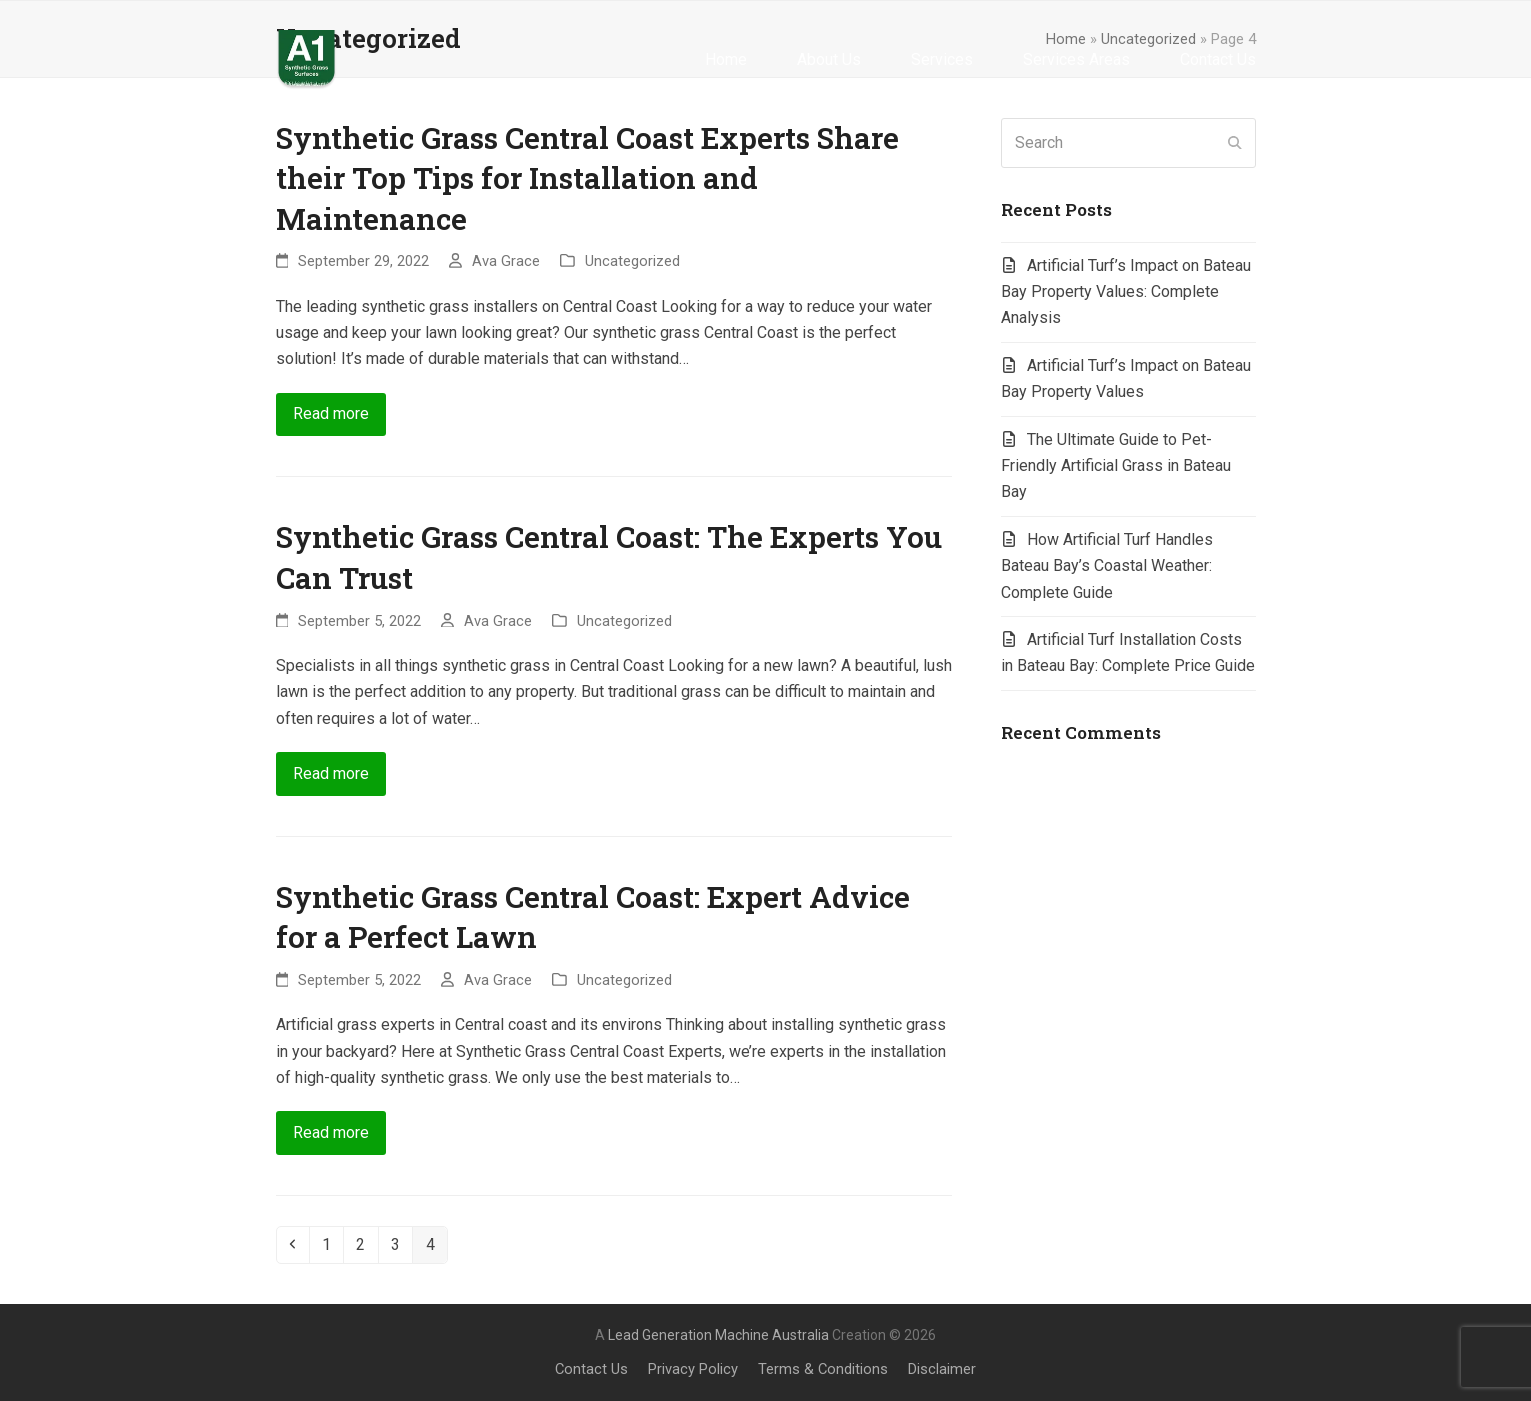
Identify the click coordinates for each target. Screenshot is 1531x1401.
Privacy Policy (693, 1369)
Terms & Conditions (823, 1369)
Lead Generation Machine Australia (718, 1335)
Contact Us (591, 1369)
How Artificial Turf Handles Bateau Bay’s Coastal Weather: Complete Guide (1107, 566)
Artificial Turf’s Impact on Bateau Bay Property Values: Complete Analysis (1126, 292)
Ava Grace (506, 261)
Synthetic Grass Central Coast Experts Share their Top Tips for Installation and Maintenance (587, 178)
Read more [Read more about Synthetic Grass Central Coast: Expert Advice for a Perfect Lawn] (331, 1132)
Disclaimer (942, 1369)
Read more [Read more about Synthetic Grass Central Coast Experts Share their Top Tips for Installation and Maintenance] (331, 413)
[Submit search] (1235, 143)
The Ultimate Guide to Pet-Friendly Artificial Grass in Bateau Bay (1116, 466)
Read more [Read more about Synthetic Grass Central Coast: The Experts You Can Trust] (331, 773)
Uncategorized (632, 261)
